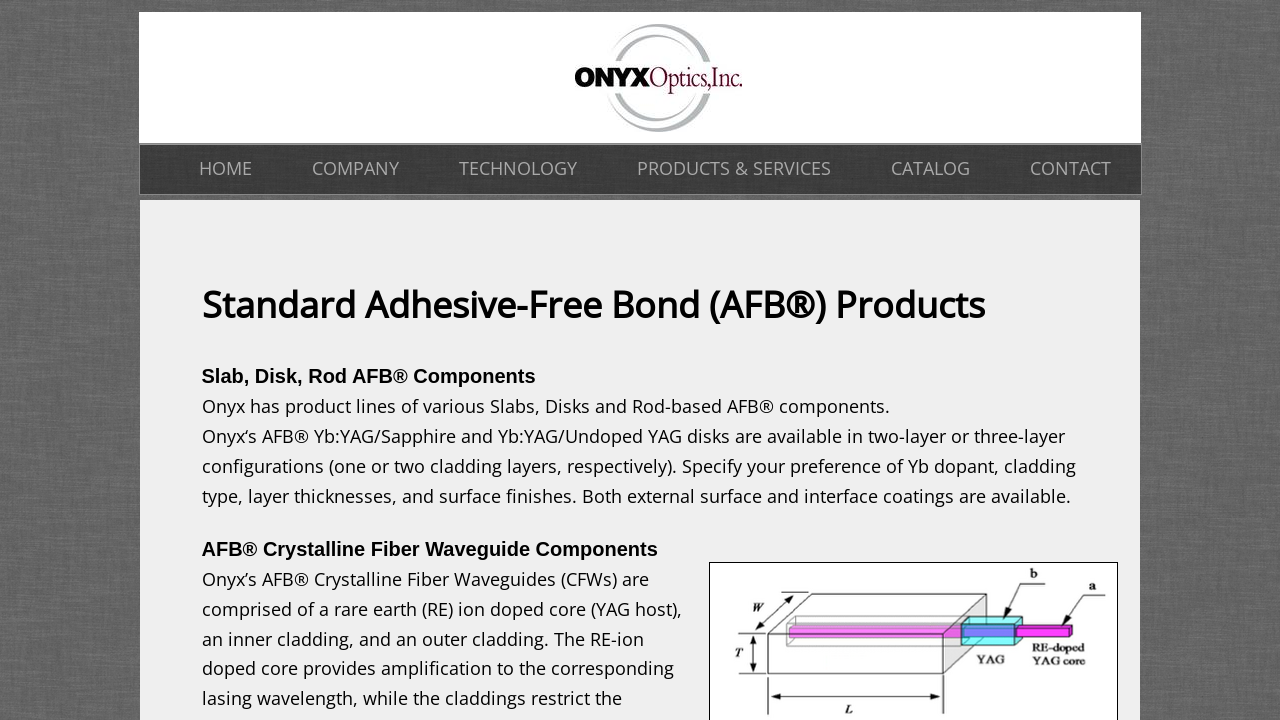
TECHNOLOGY (518, 168)
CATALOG (930, 168)
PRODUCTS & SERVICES (734, 168)
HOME (225, 168)
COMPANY (355, 168)
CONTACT (1070, 168)
